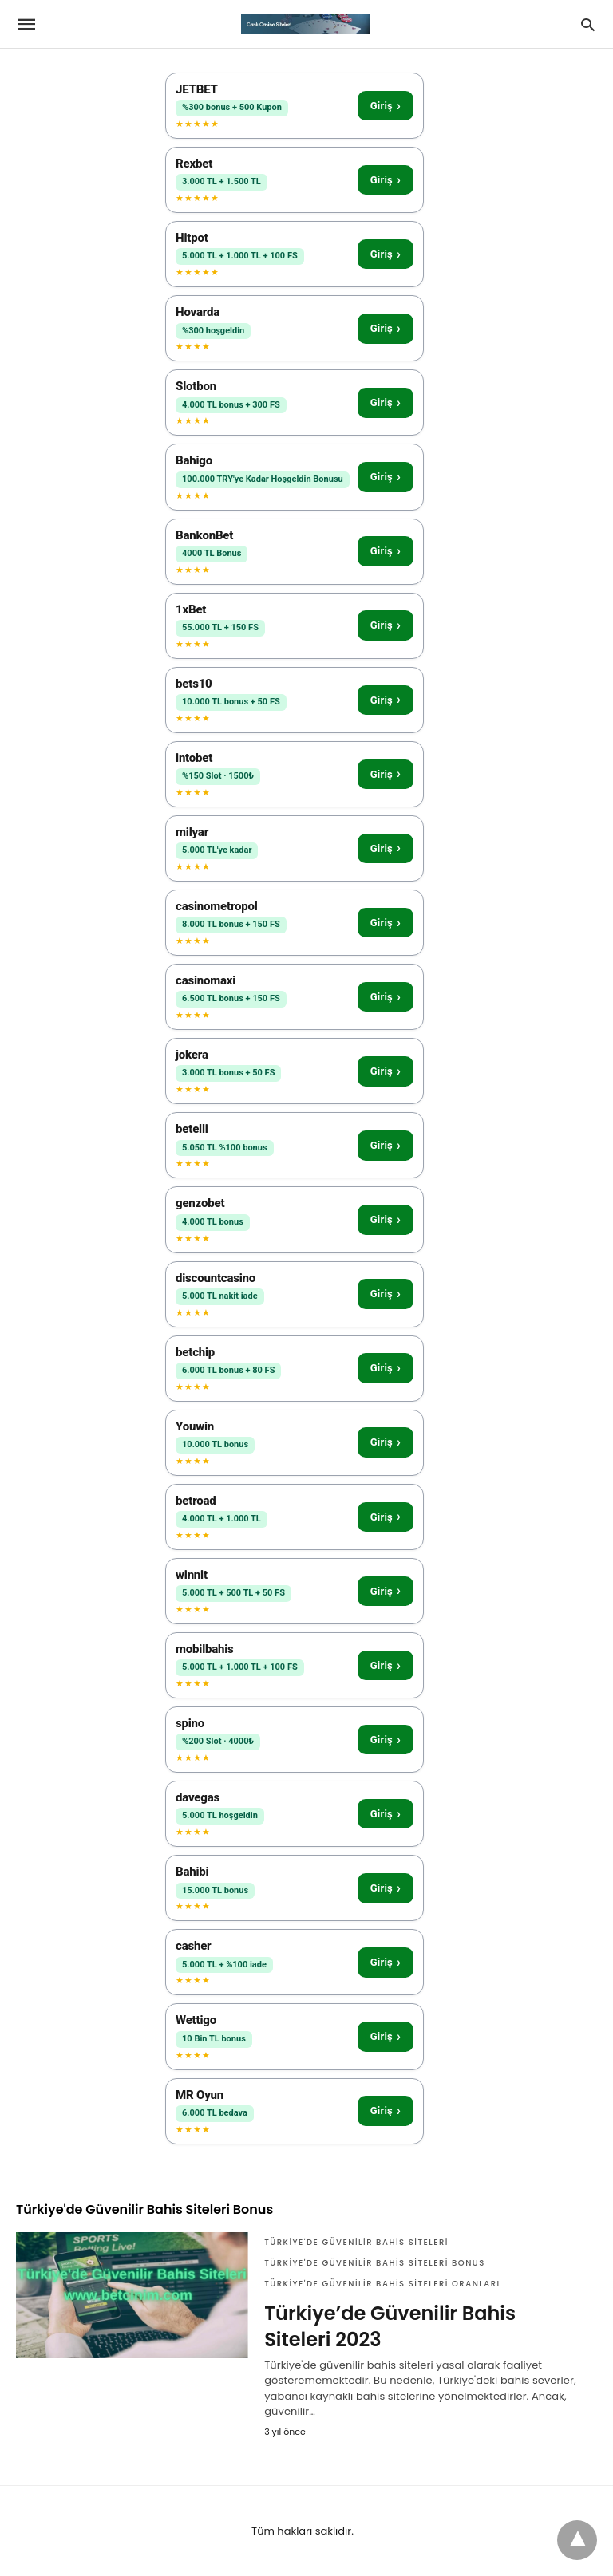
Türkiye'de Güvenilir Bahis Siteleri (356, 2242)
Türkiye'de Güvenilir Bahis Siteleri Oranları (382, 2284)
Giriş (385, 105)
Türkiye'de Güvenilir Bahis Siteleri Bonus (374, 2263)
